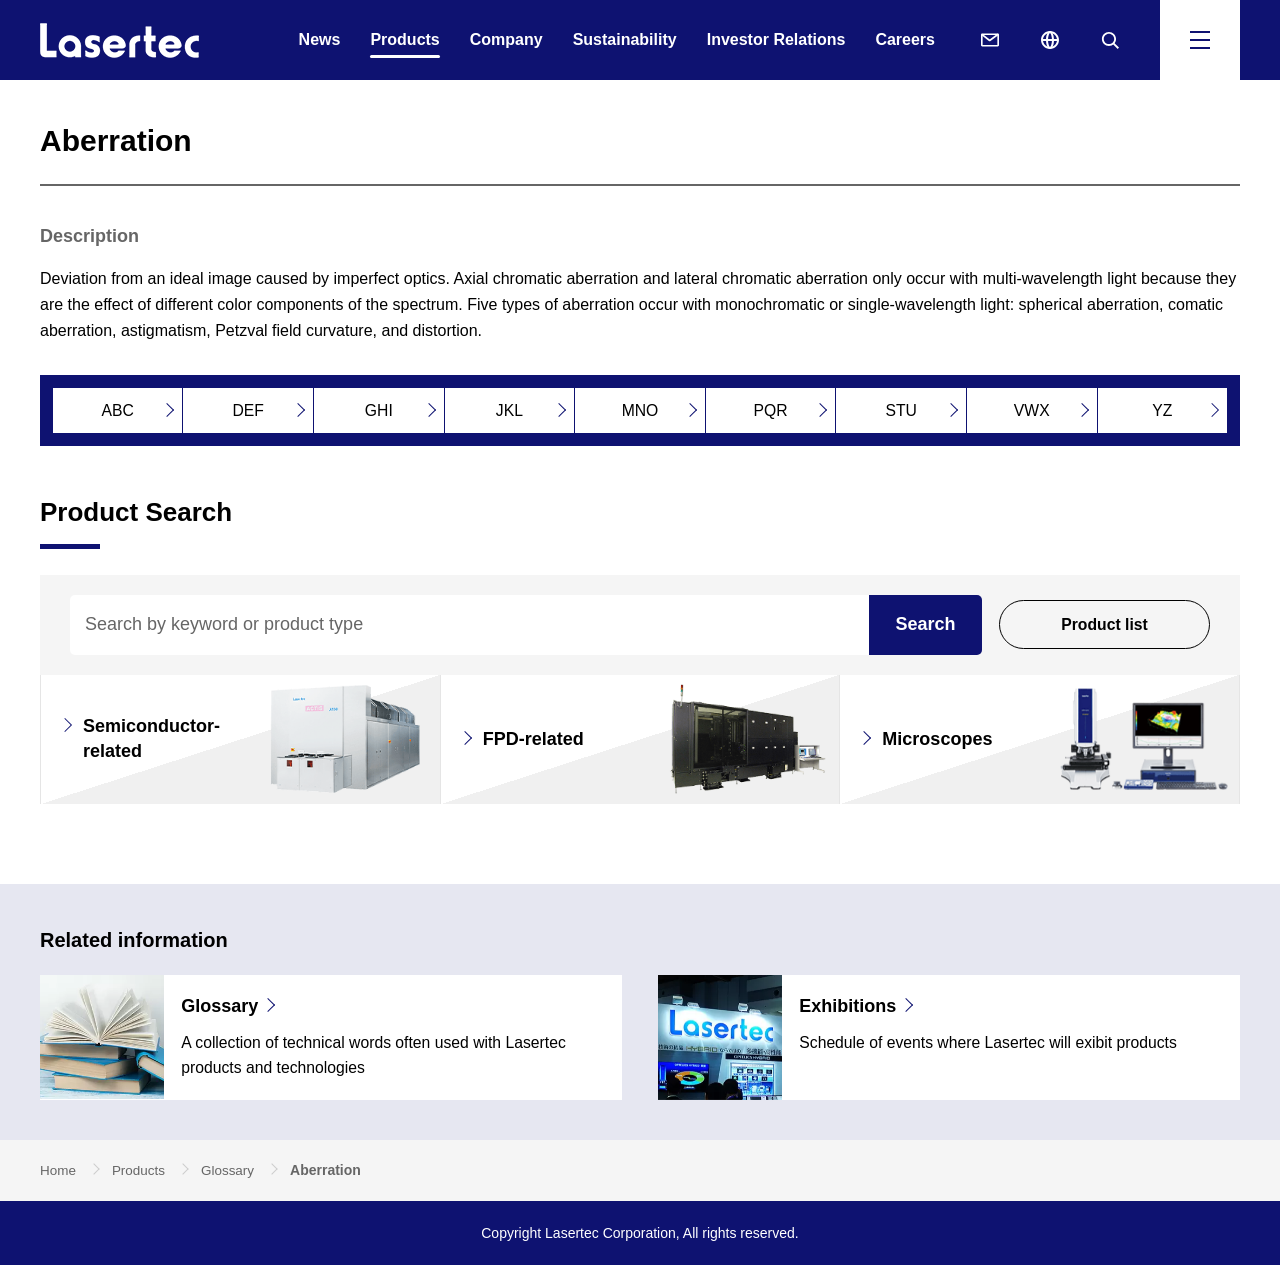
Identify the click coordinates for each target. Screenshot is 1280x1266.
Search (925, 624)
